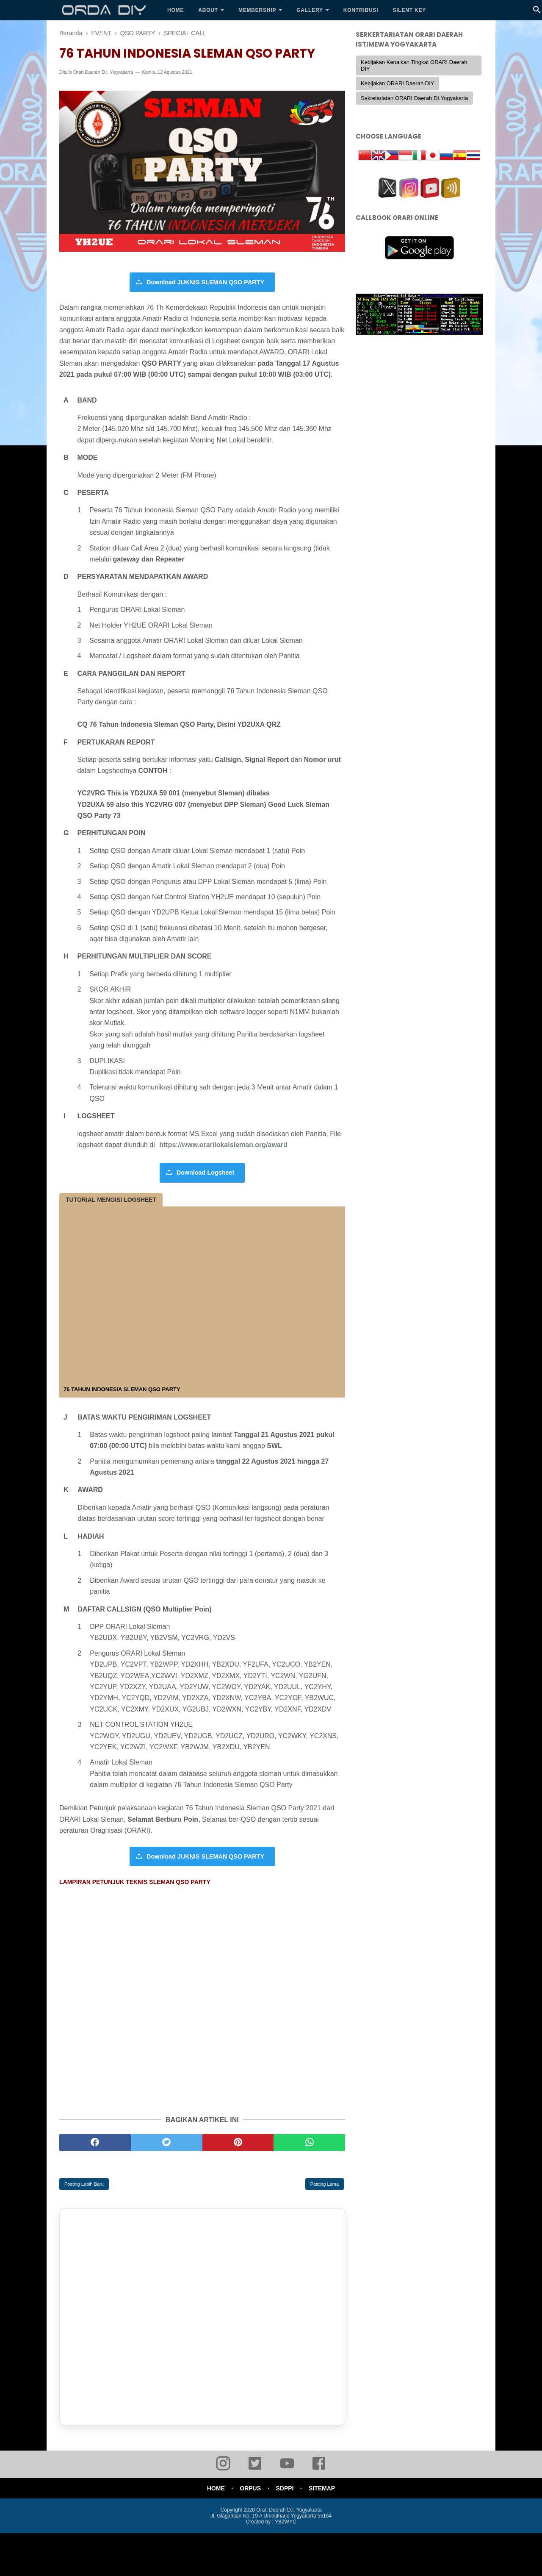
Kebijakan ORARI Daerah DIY (397, 83)
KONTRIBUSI (361, 10)
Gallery (309, 10)
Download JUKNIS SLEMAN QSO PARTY (205, 282)
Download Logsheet (206, 1173)
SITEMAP (323, 2488)
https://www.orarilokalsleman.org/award (223, 1145)
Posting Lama (324, 2184)
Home (175, 10)
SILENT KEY (409, 10)
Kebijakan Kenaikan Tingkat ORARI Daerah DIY (414, 65)
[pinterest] (238, 2143)
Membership (257, 10)
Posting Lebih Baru (84, 2184)
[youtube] (287, 2469)
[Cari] (537, 12)
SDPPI (285, 2488)
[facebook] (95, 2143)
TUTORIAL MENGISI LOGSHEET (111, 1200)
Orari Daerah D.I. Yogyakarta (103, 72)
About (208, 10)
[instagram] (223, 2469)
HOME (214, 2488)
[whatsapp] (309, 2143)
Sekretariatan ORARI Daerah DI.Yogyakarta (414, 98)
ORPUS (249, 2488)
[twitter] (166, 2143)
